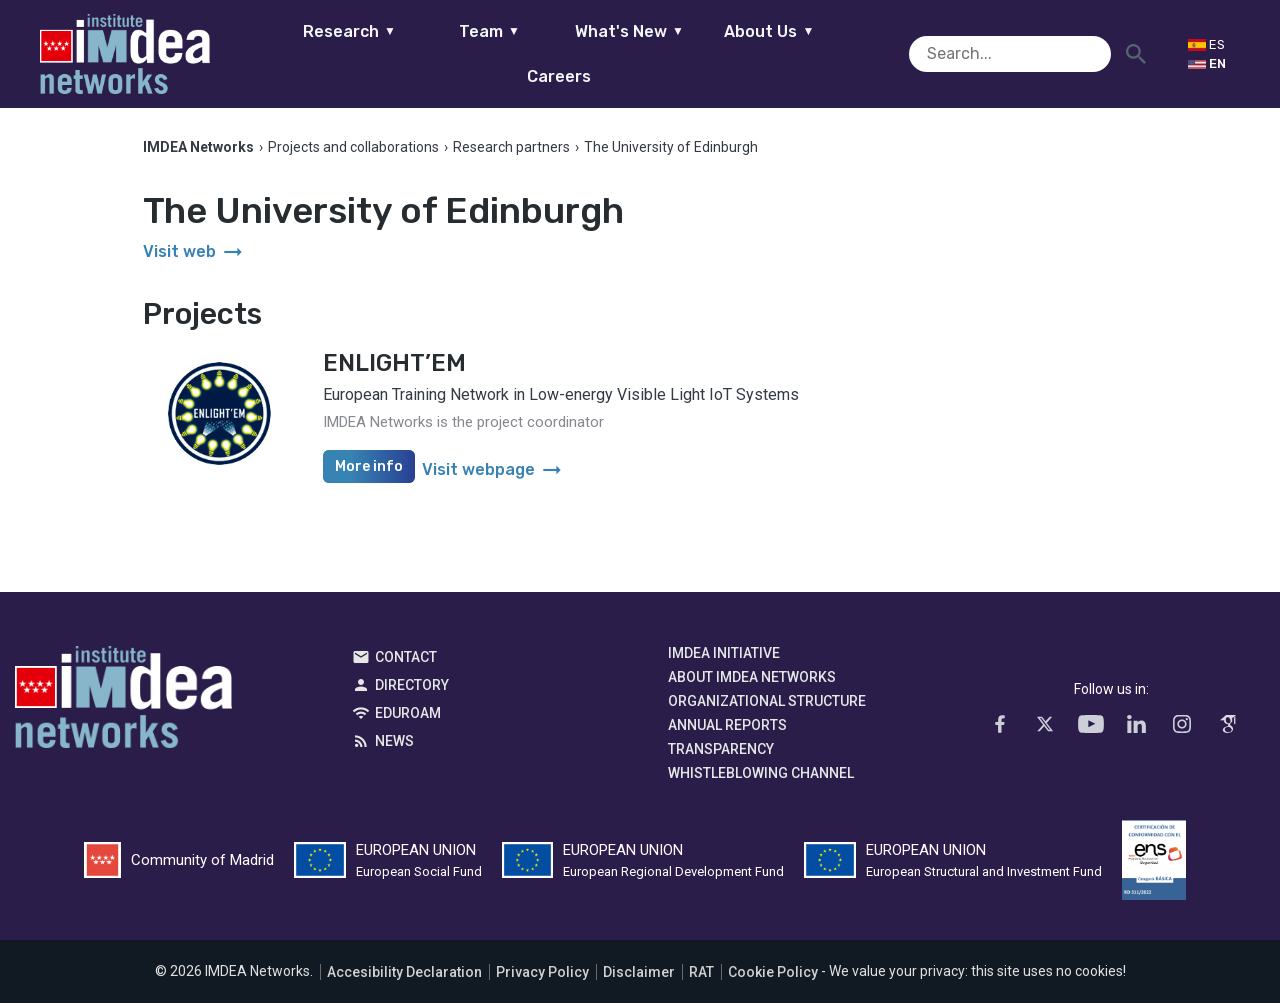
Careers (878, 53)
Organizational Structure (767, 702)
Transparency (721, 750)
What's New (597, 53)
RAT (701, 972)
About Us (738, 53)
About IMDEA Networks (752, 678)
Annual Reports (727, 726)
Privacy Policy (542, 972)
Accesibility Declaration (404, 972)
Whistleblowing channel (761, 774)
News (394, 742)
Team (457, 53)
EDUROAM (408, 714)
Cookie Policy (773, 972)
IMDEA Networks (123, 703)
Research (317, 53)
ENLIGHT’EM (394, 364)
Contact (406, 658)
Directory (412, 686)
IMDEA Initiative (724, 654)
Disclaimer (639, 972)
